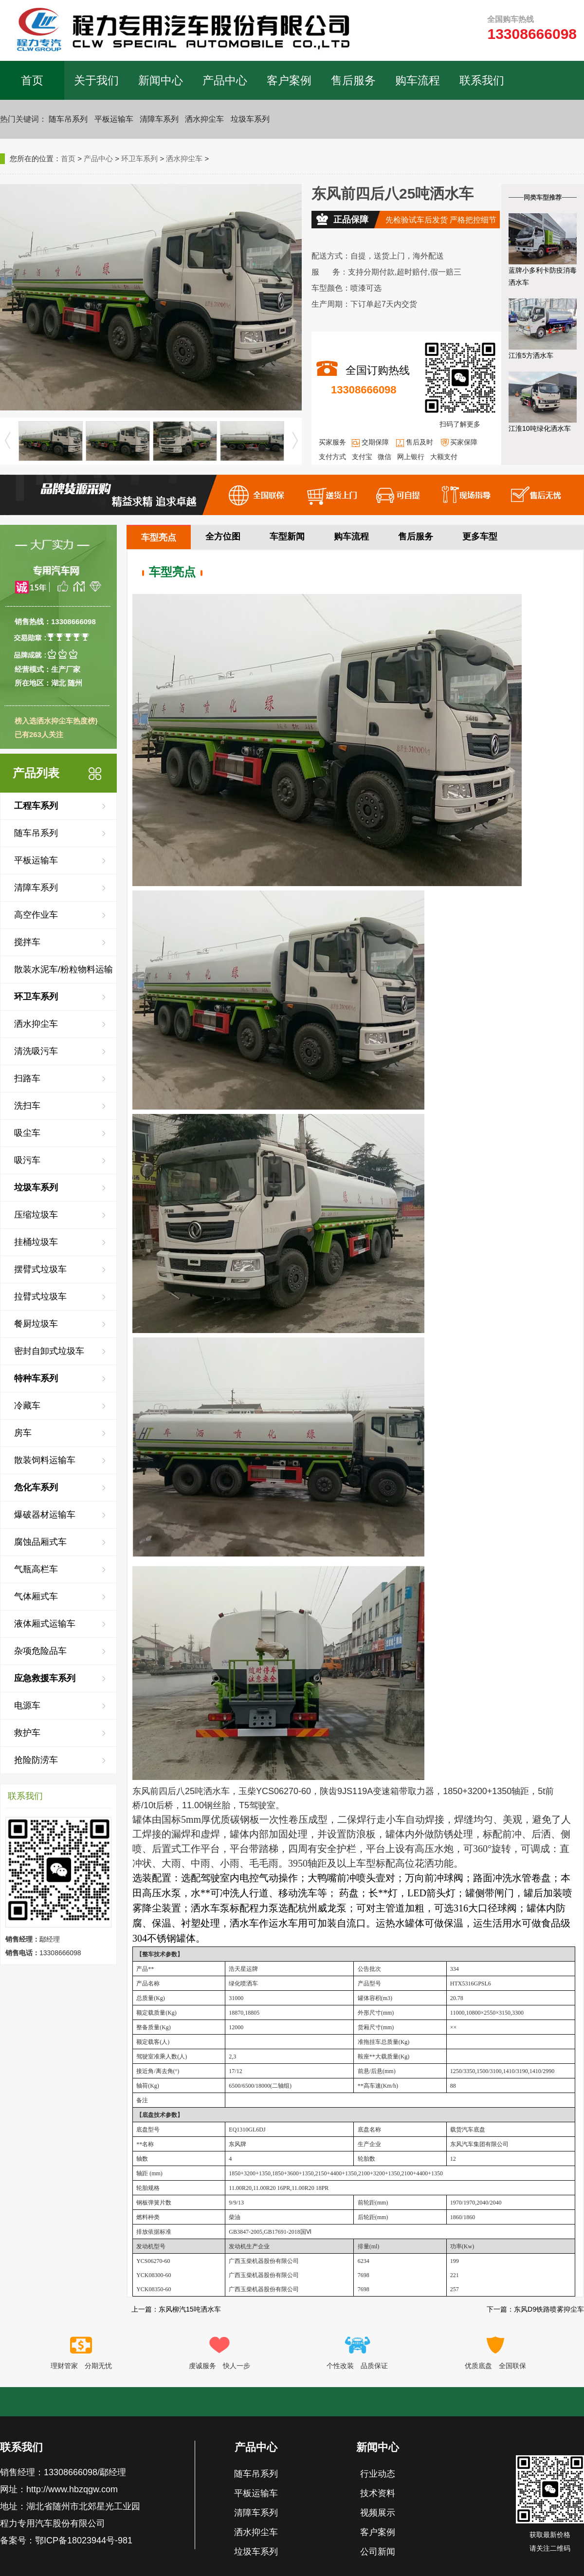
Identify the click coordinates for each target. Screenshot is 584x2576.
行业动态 (377, 2474)
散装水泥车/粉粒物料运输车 (63, 973)
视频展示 (377, 2513)
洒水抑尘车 (204, 119)
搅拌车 (27, 942)
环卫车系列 (139, 158)
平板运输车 (113, 119)
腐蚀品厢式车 (40, 1542)
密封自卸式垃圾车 (49, 1351)
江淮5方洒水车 (531, 355)
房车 (23, 1433)
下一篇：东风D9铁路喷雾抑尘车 (535, 2309)
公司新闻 (377, 2552)
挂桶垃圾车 (36, 1242)
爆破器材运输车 (44, 1515)
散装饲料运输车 (44, 1460)
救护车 (27, 1733)
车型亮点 (158, 537)
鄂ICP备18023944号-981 (83, 2540)
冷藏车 (27, 1405)
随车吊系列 (68, 119)
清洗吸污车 (36, 1051)
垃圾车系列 (250, 119)
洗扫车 (27, 1106)
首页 (32, 80)
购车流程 (417, 80)
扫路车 (27, 1078)
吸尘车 (27, 1133)
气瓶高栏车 (36, 1569)
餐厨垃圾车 (36, 1324)
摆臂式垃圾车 (40, 1269)
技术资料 (377, 2493)
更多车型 (479, 536)
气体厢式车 (36, 1596)
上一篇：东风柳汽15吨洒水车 (176, 2309)
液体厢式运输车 (44, 1624)
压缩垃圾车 (36, 1215)
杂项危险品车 (40, 1651)
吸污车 (27, 1160)
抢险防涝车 (36, 1760)
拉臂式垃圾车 (40, 1296)
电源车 (27, 1705)
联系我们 (481, 80)
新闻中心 (160, 80)
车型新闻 (287, 536)
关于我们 (96, 80)
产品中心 (224, 80)
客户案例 (289, 80)
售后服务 (353, 80)
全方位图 (222, 536)
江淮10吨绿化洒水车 (540, 428)
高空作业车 (36, 915)
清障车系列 (159, 119)
